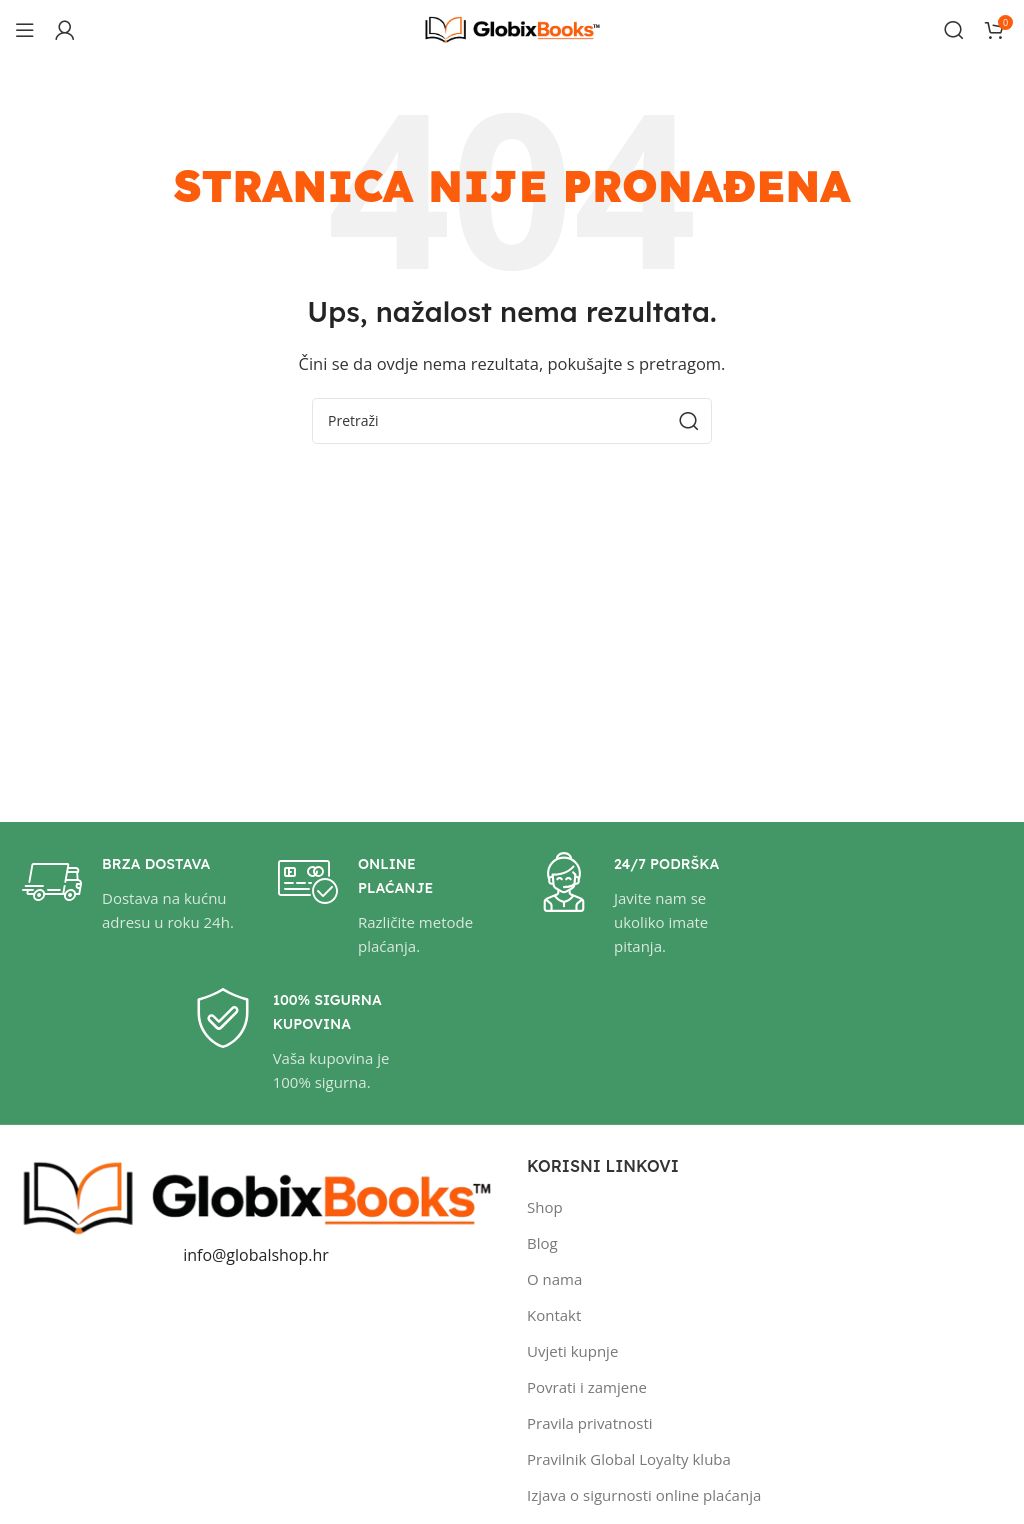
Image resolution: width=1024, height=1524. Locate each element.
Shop (545, 1207)
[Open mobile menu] (25, 30)
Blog (542, 1243)
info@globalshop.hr (256, 1255)
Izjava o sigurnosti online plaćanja (644, 1495)
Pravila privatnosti (590, 1423)
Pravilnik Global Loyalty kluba (629, 1459)
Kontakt (554, 1315)
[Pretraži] (954, 30)
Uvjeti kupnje (572, 1351)
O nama (554, 1279)
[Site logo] (512, 28)
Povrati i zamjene (587, 1387)
